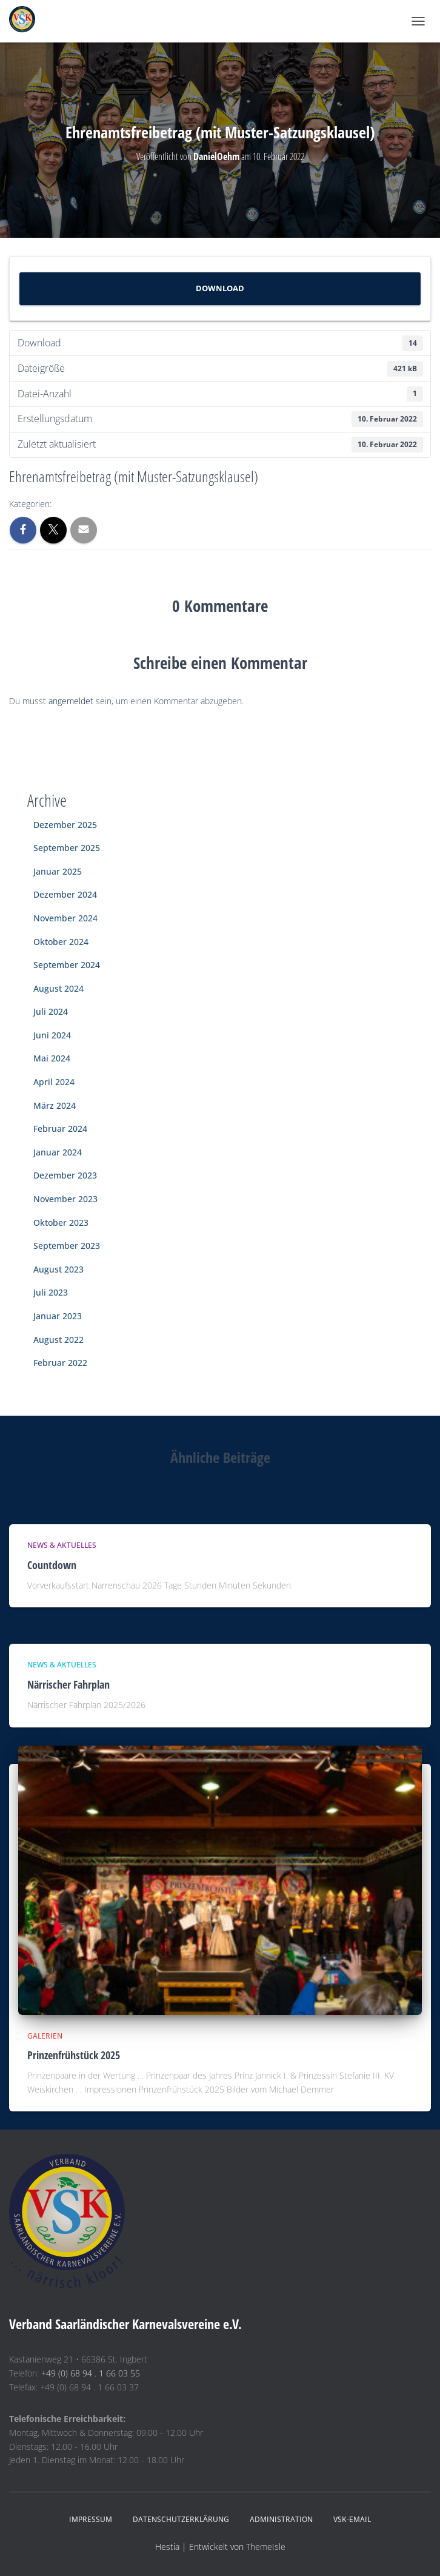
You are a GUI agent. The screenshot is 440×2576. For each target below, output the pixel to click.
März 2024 (54, 1105)
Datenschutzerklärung (181, 2519)
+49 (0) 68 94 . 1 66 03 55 (90, 2373)
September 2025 (66, 847)
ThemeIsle (265, 2546)
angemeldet (70, 701)
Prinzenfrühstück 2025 (73, 2055)
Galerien (44, 2036)
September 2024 (66, 964)
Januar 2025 (57, 871)
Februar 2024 (60, 1128)
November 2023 (65, 1199)
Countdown (51, 1565)
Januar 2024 (57, 1152)
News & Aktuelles (61, 1545)
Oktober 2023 (60, 1222)
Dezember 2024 (65, 894)
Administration (281, 2519)
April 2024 (54, 1082)
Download (220, 288)
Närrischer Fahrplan (68, 1684)
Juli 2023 (50, 1292)
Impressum (90, 2519)
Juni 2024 (52, 1035)
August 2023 (58, 1269)
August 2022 (58, 1339)
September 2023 (66, 1245)
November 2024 (65, 918)
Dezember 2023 (65, 1175)
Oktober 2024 (60, 941)
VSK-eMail (352, 2519)
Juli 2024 (50, 1011)
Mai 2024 (51, 1058)
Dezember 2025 (65, 824)
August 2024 (58, 988)
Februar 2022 (60, 1362)
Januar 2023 (57, 1316)
